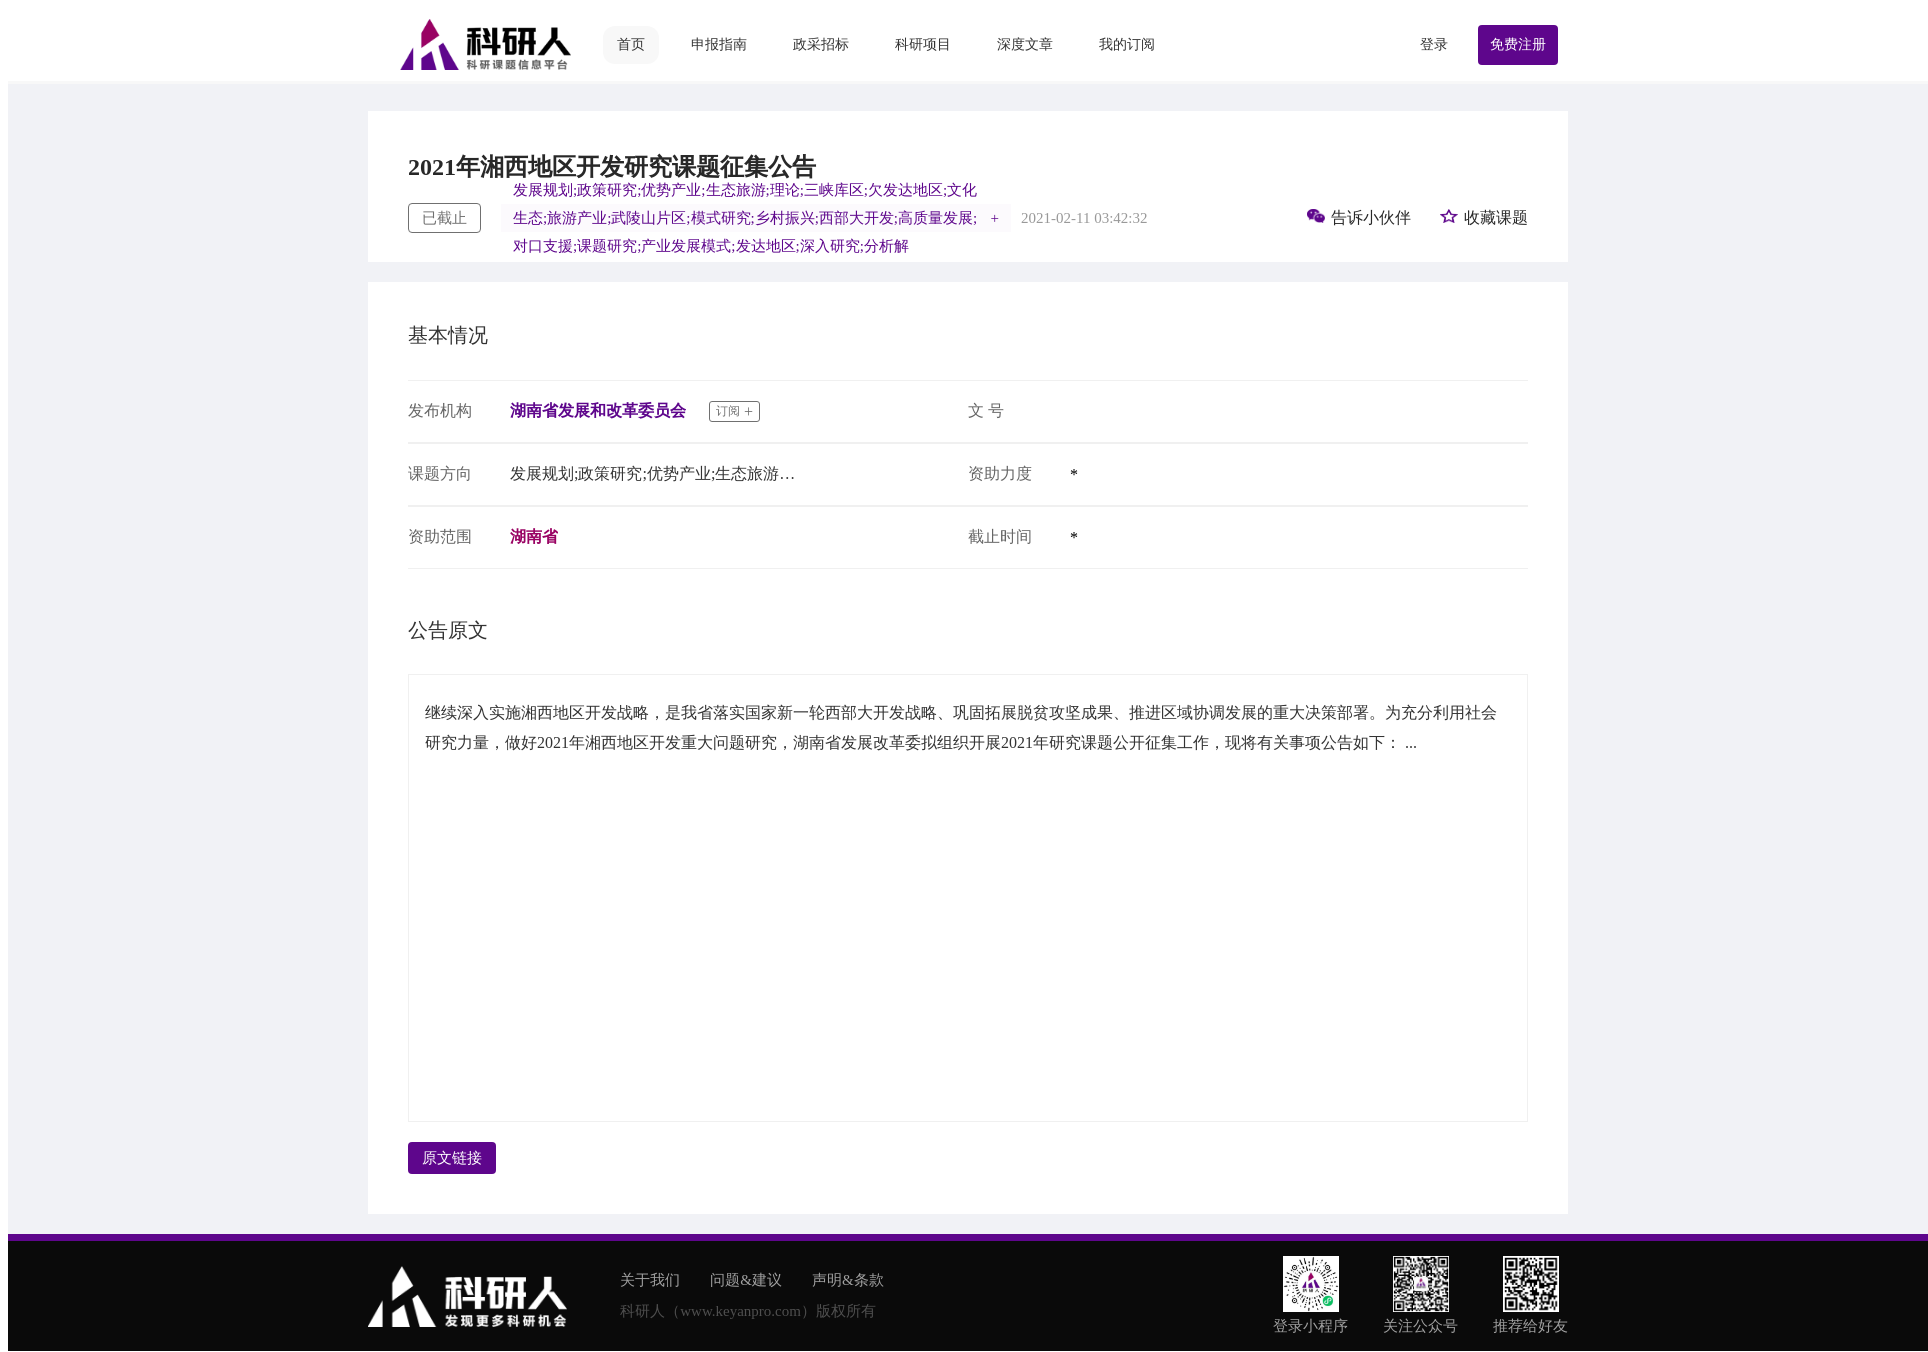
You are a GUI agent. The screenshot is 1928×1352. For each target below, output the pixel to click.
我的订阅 (1127, 44)
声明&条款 (848, 1280)
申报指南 (719, 44)
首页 (631, 44)
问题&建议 (746, 1280)
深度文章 (1025, 44)
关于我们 (650, 1280)
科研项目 (923, 44)
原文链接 (452, 1158)
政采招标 (821, 44)
